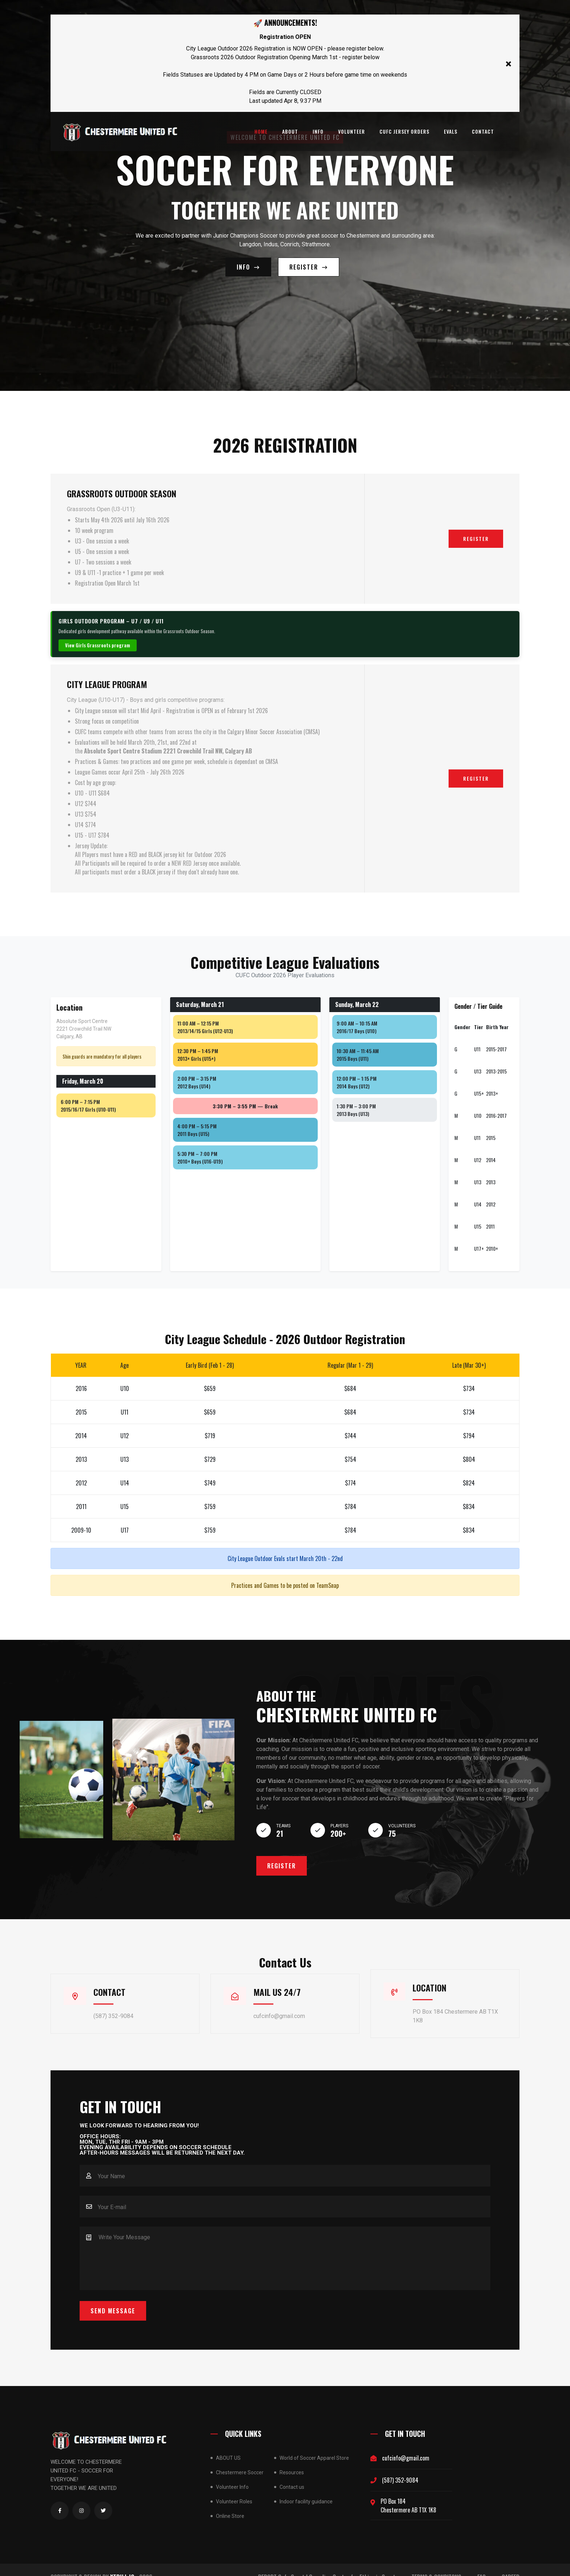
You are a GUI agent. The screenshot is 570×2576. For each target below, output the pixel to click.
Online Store (230, 2501)
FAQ (481, 2562)
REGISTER (308, 261)
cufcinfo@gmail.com (405, 2443)
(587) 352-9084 (400, 2465)
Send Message (113, 2296)
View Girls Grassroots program (97, 633)
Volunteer (351, 131)
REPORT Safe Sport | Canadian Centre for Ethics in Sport (327, 2562)
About (290, 131)
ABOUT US (228, 2443)
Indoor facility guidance (306, 2487)
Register (476, 527)
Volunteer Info (232, 2472)
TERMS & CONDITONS (436, 2562)
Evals (450, 131)
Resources (292, 2458)
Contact (483, 131)
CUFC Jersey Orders (404, 131)
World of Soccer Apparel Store (314, 2443)
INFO (318, 131)
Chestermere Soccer (240, 2458)
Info (248, 261)
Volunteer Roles (234, 2487)
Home (261, 131)
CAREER (510, 2562)
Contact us (292, 2472)
